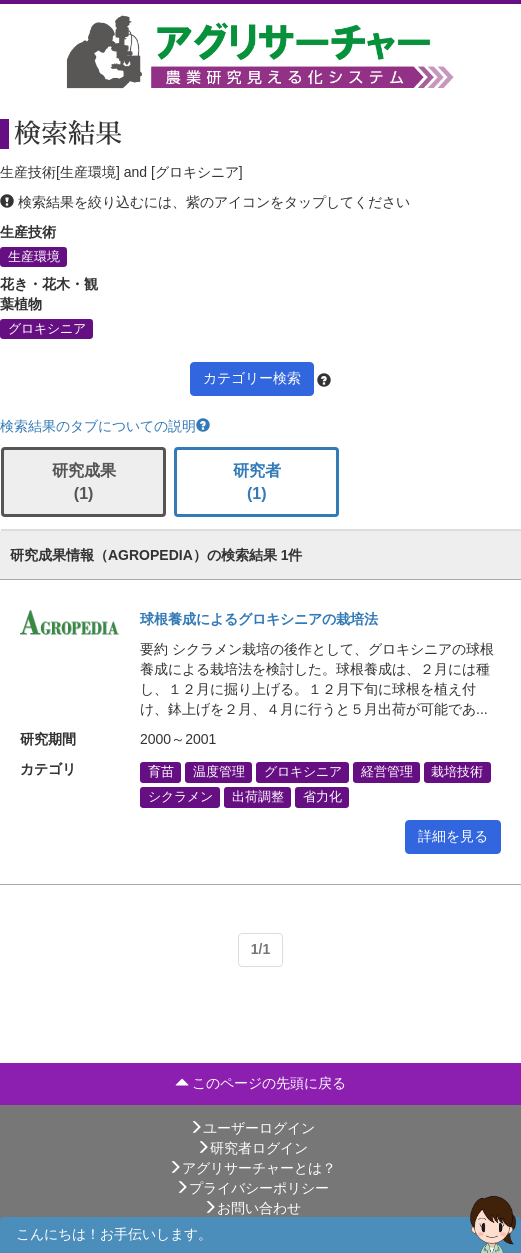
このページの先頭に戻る (261, 1083)
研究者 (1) (257, 482)
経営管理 (387, 772)
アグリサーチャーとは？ (252, 1168)
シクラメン (180, 797)
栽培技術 (457, 772)
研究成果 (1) (84, 482)
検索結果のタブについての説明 (105, 426)
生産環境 (34, 257)
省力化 (322, 797)
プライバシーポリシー (252, 1188)
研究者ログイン (252, 1148)
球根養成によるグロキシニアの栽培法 (259, 619)
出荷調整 (258, 797)
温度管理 (219, 772)
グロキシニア (47, 329)
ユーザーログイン (252, 1128)
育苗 (161, 772)
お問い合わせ (252, 1208)
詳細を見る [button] (453, 836)
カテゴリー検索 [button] (252, 378)
